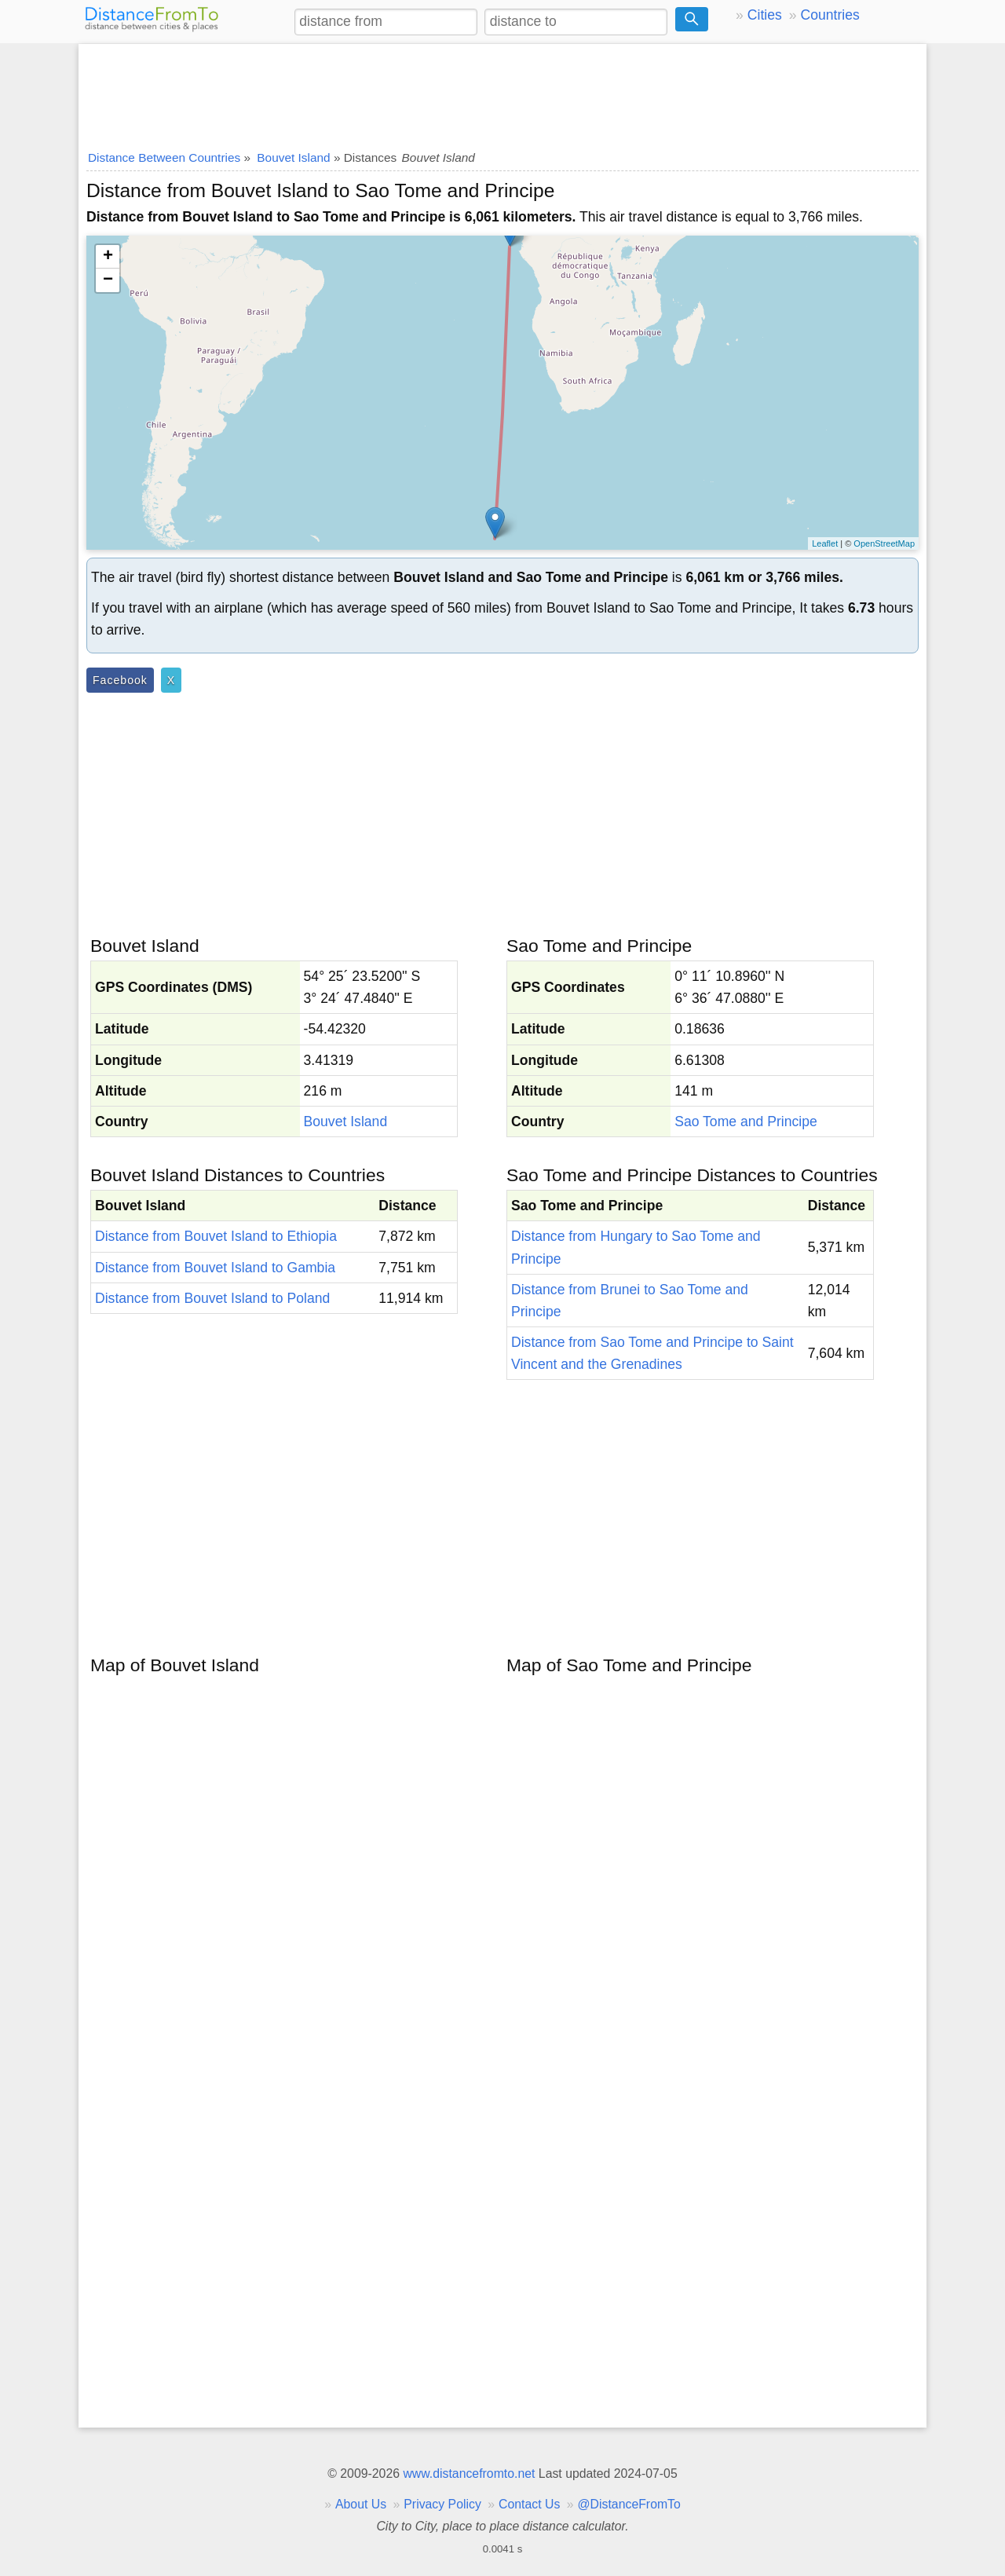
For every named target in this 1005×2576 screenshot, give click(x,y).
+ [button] (108, 257)
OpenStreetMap (884, 543)
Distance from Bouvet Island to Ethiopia (216, 1236)
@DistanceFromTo (629, 2504)
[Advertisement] (502, 92)
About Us (360, 2504)
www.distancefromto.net (469, 2473)
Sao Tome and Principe (745, 1121)
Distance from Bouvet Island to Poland (212, 1298)
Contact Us (529, 2504)
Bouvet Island (346, 1121)
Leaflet (825, 543)
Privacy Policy (442, 2504)
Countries (829, 15)
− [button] (108, 280)
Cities (764, 15)
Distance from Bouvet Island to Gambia (215, 1267)
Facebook (120, 680)
